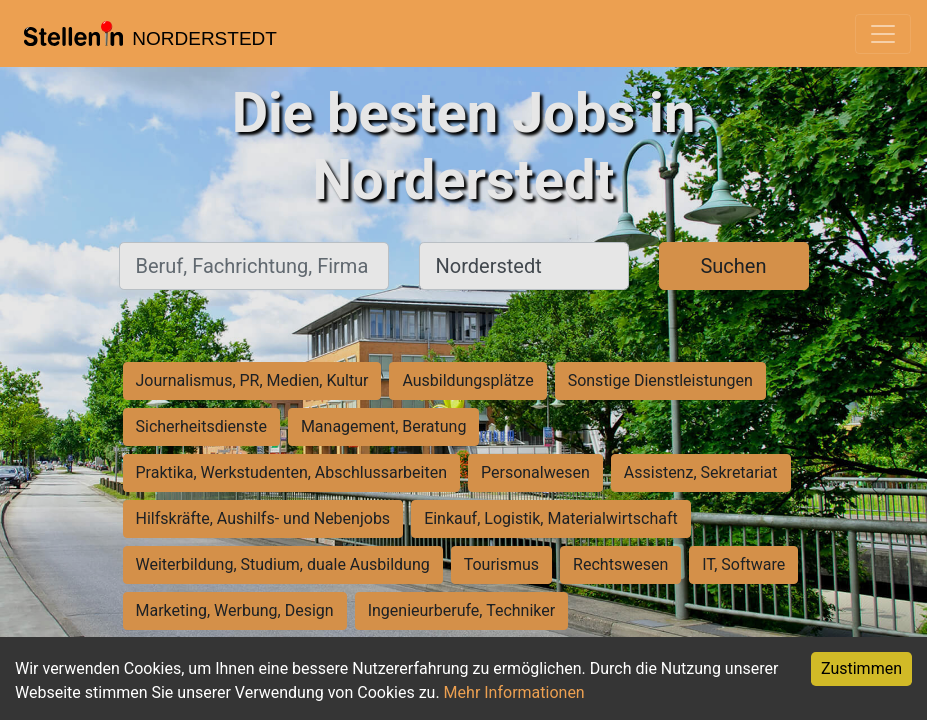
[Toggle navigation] (883, 34)
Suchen (733, 266)
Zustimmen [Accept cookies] (861, 668)
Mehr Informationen (514, 692)
